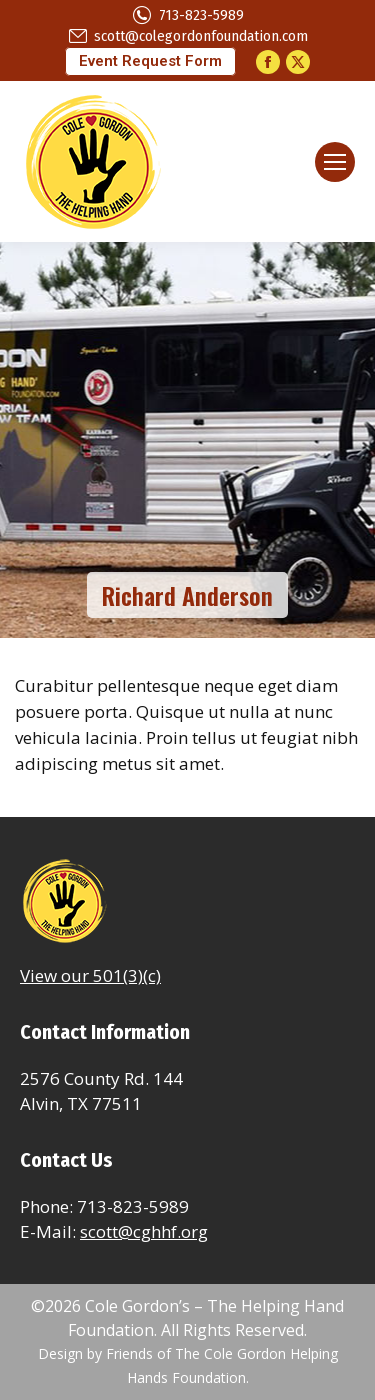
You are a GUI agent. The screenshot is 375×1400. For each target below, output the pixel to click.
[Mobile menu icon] (335, 162)
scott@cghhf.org (144, 1231)
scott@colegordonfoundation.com (188, 36)
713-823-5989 (187, 15)
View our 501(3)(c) (90, 975)
